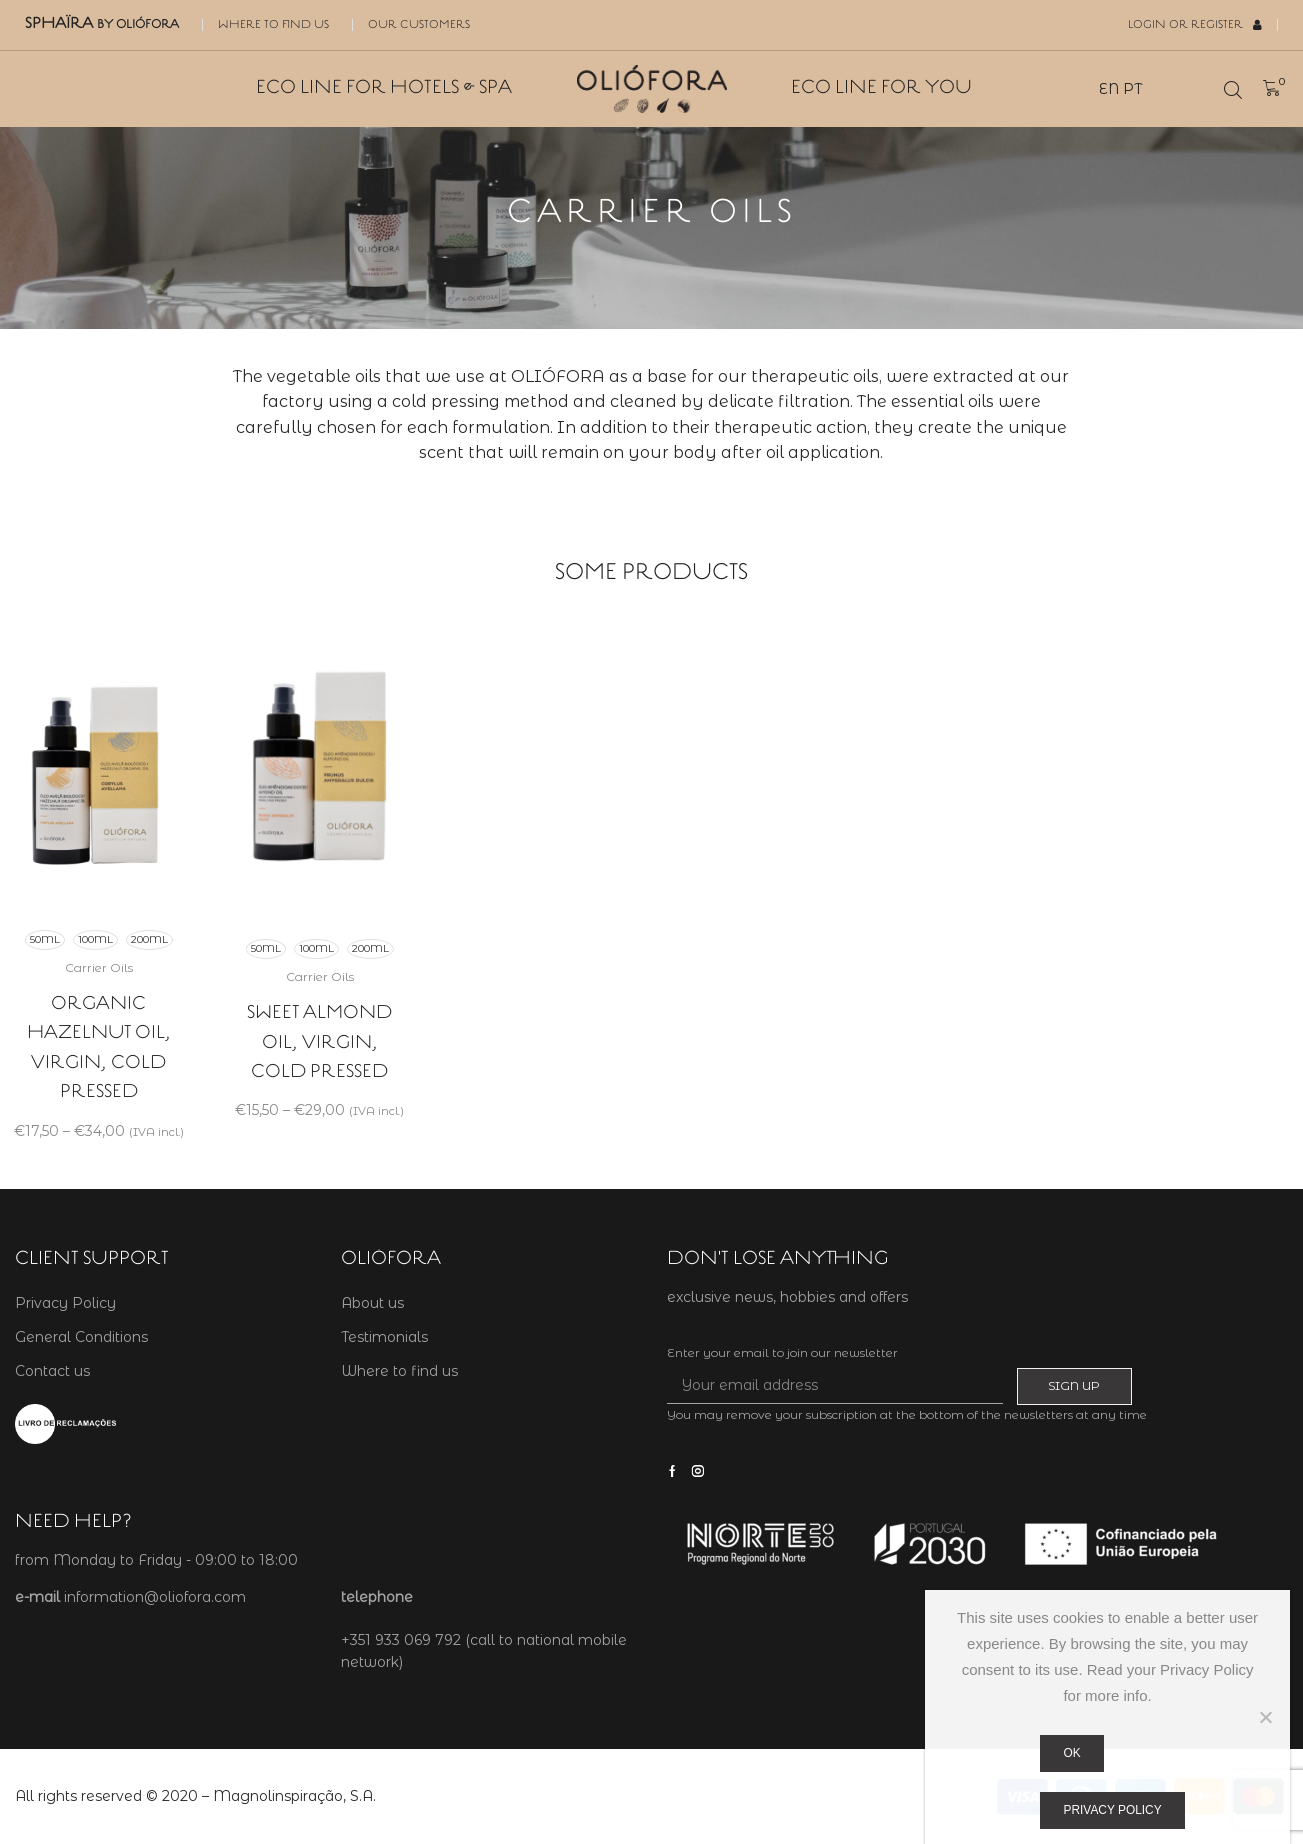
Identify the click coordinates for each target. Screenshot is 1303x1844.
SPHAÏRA (102, 24)
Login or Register (1195, 25)
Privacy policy (1113, 1810)
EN (1109, 89)
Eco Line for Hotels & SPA (384, 88)
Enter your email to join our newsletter (782, 1352)
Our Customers (419, 25)
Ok (1072, 1753)
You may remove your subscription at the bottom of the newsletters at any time (907, 1414)
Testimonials (384, 1337)
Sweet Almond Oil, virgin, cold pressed (319, 1042)
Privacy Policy (65, 1303)
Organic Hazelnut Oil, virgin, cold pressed (99, 1048)
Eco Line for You (881, 88)
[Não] (1265, 1717)
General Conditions (81, 1337)
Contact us (52, 1371)
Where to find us (273, 25)
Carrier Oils (99, 967)
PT (1132, 89)
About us (372, 1303)
